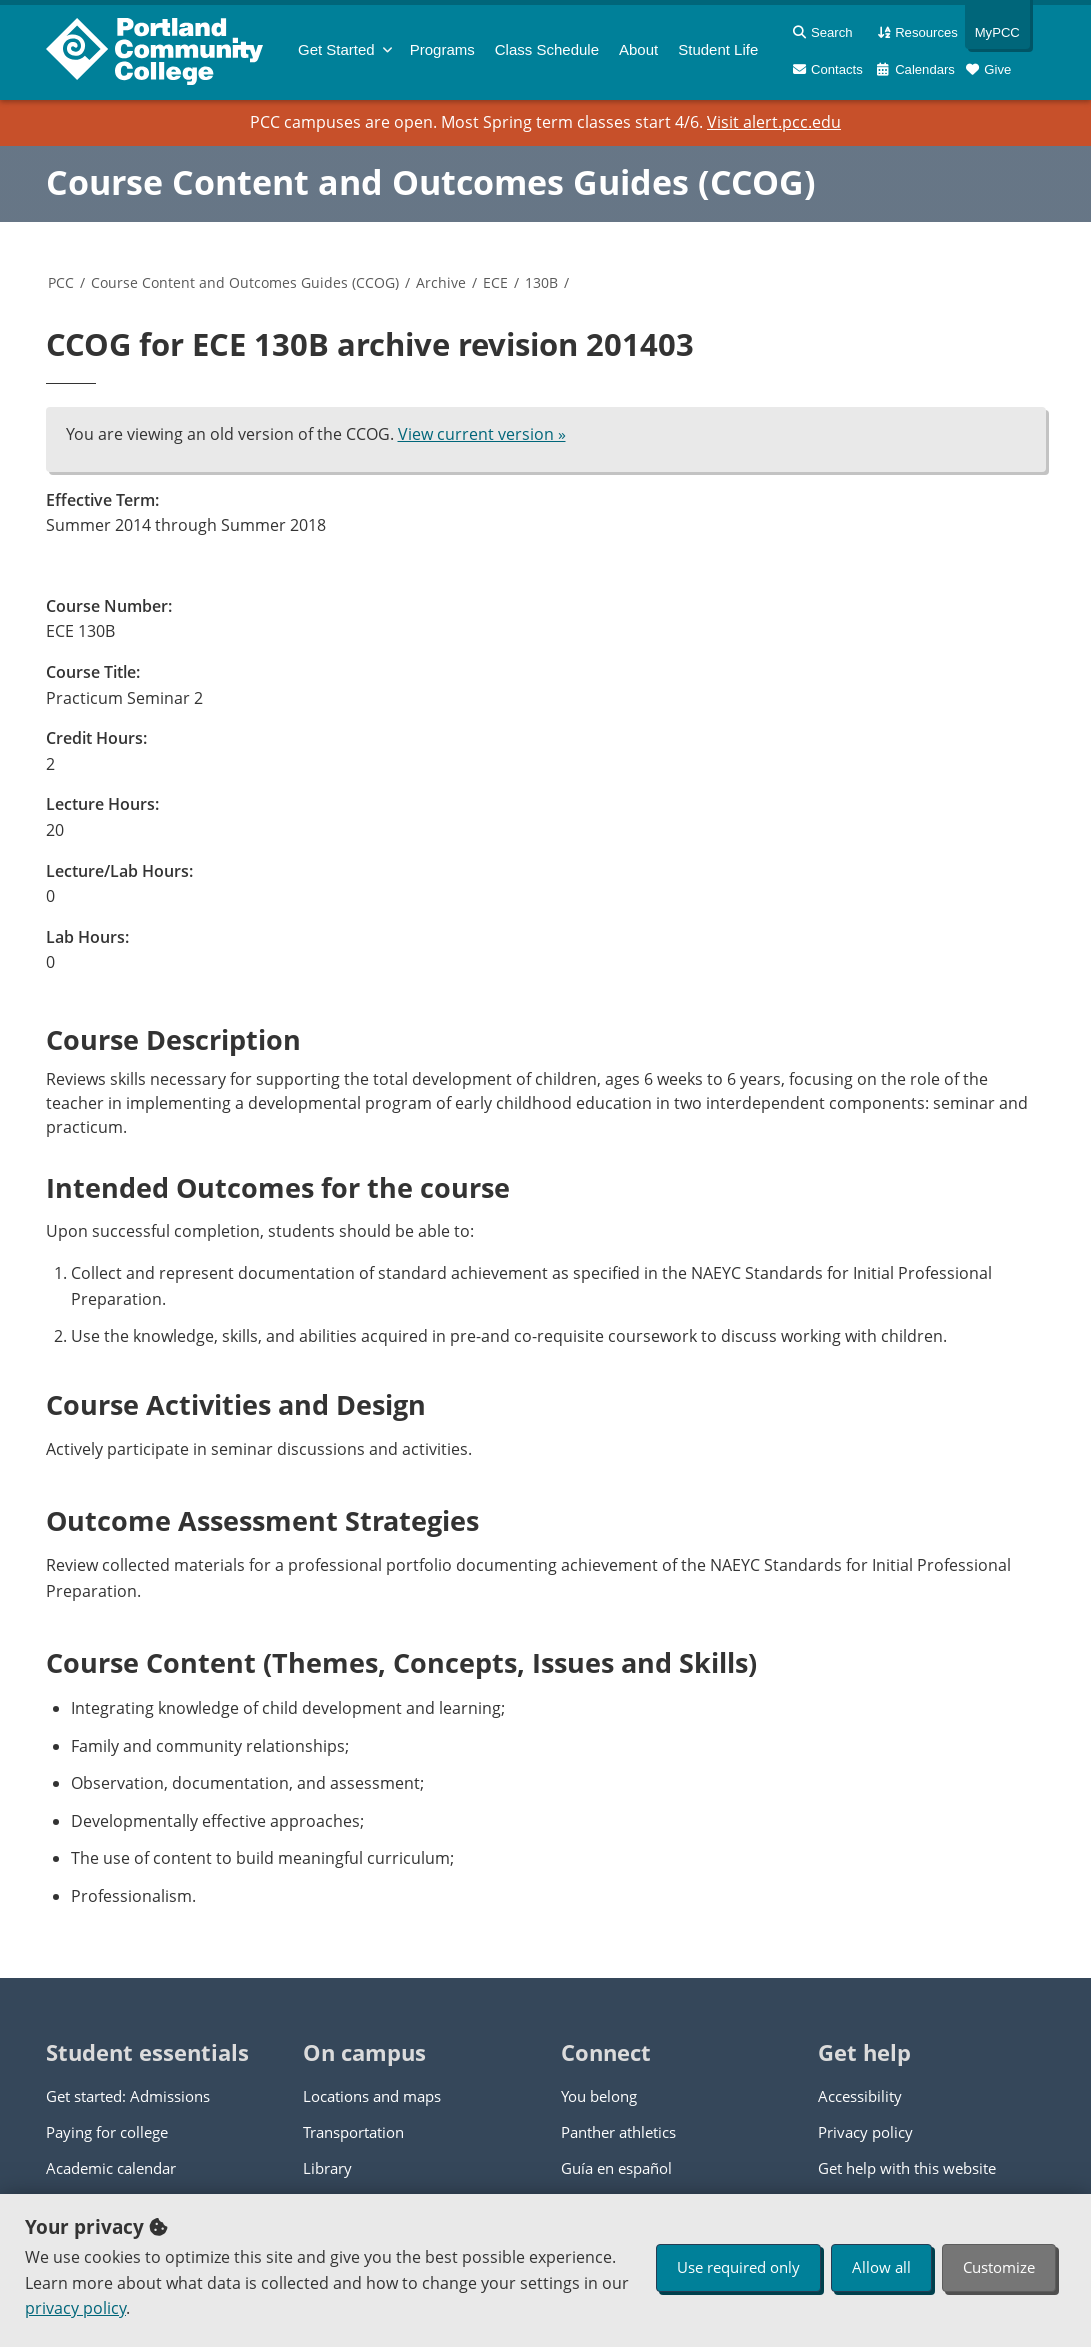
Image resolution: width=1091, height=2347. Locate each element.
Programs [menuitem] (442, 49)
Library (327, 2168)
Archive (441, 282)
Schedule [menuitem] (547, 49)
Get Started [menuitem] (336, 49)
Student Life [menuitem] (718, 49)
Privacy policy (865, 2132)
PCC (61, 282)
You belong (599, 2096)
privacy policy (75, 2308)
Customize (999, 2267)
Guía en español (616, 2168)
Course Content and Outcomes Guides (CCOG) (431, 182)
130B (541, 282)
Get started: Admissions (128, 2096)
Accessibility (860, 2096)
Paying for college (107, 2132)
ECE (495, 282)
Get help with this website (907, 2168)
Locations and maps (372, 2096)
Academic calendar (111, 2168)
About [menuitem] (638, 49)
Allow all (881, 2267)
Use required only (738, 2267)
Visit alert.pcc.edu (774, 122)
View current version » (482, 434)
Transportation (353, 2132)
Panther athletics (618, 2132)
